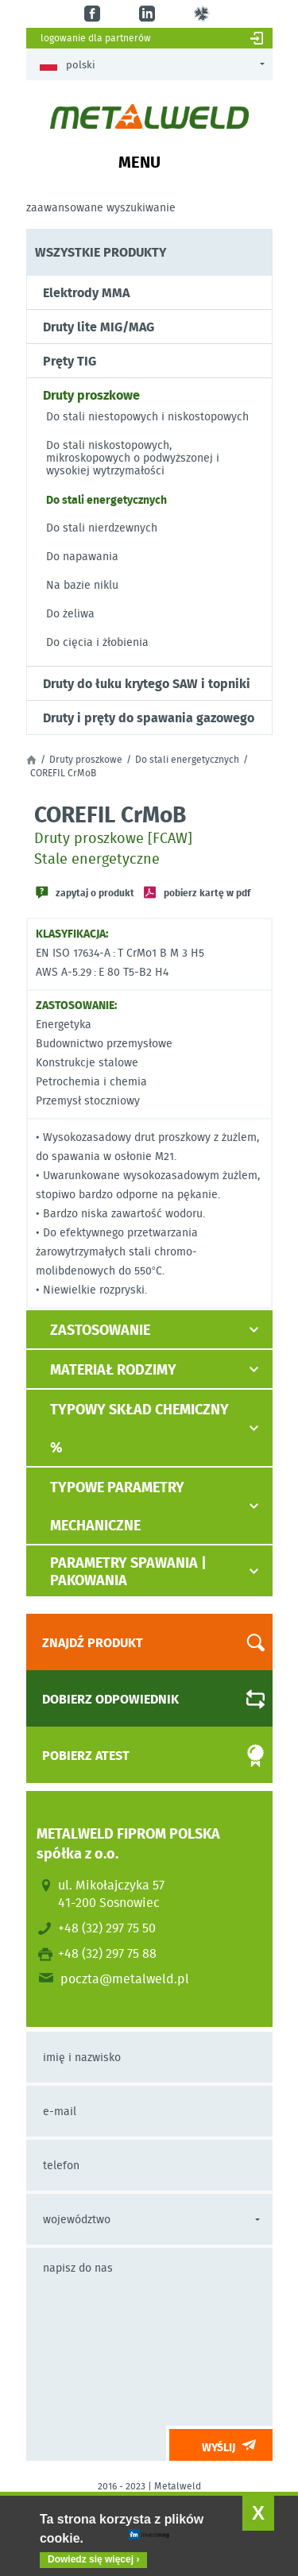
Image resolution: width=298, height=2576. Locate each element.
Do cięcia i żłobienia (97, 642)
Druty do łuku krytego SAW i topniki (146, 683)
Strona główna (31, 759)
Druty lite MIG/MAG (98, 326)
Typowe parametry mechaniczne (117, 1506)
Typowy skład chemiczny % (139, 1428)
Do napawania (82, 556)
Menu (139, 161)
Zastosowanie (100, 1329)
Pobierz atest (139, 1755)
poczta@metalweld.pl (124, 1978)
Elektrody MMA (86, 292)
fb (94, 14)
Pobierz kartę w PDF (207, 892)
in (149, 14)
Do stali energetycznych (106, 499)
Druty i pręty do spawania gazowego (148, 717)
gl (204, 14)
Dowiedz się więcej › (93, 2559)
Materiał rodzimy (113, 1369)
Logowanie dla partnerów (96, 37)
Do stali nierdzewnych (101, 527)
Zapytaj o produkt (95, 892)
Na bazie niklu (82, 584)
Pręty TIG (69, 361)
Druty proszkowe (91, 395)
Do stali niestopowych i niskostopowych (147, 416)
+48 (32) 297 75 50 (107, 1927)
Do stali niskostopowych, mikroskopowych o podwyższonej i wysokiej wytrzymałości (132, 458)
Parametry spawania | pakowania (128, 1571)
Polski (67, 64)
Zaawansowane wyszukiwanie (101, 207)
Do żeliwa (70, 613)
